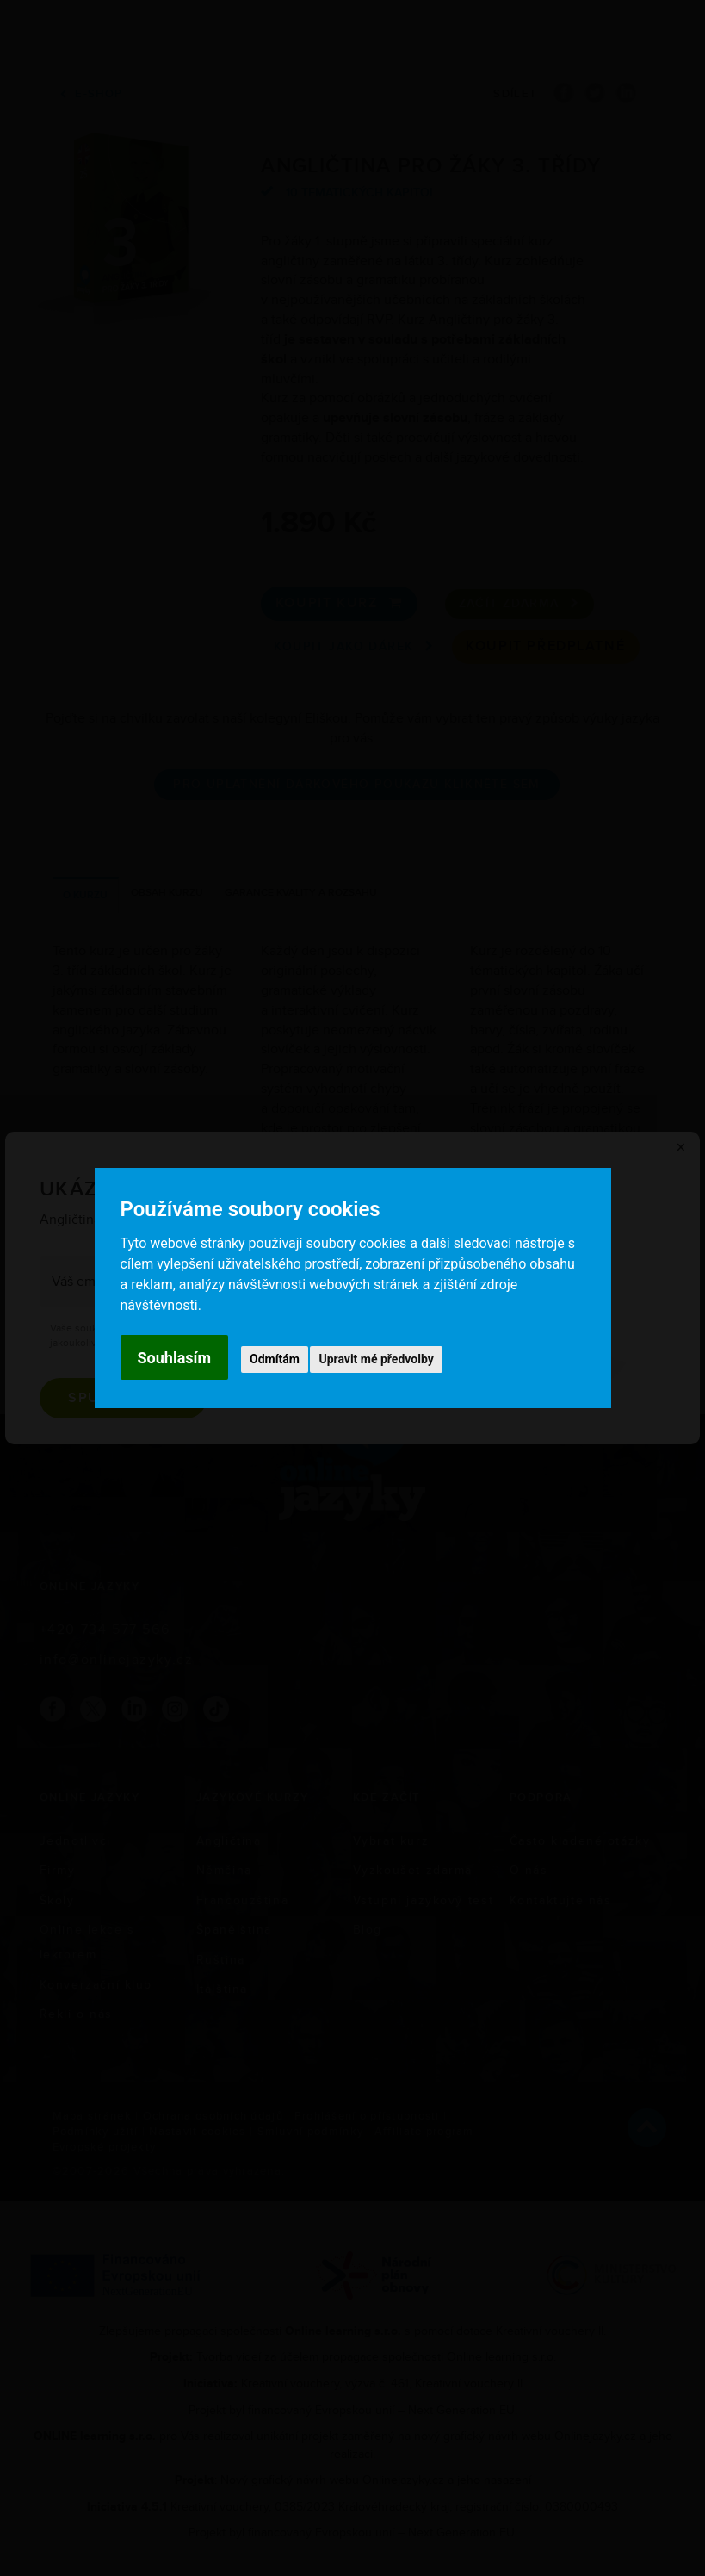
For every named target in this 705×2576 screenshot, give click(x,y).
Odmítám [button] (275, 1359)
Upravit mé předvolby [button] (375, 1359)
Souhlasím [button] (175, 1358)
